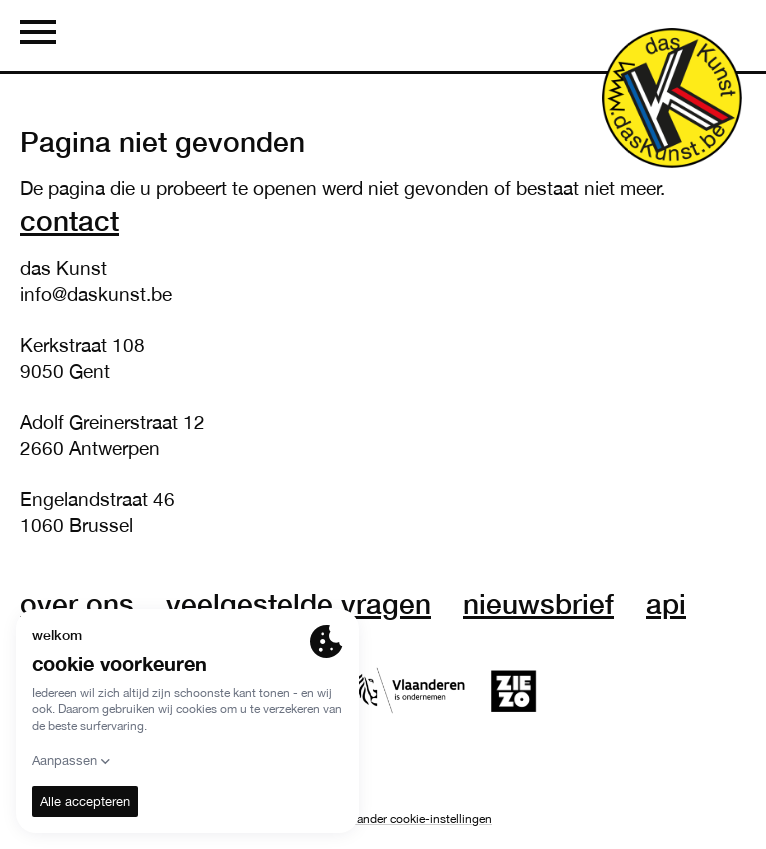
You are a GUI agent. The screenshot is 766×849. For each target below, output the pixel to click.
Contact (69, 220)
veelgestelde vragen (298, 603)
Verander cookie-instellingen (416, 819)
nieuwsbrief (538, 603)
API (666, 603)
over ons (77, 603)
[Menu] (38, 35)
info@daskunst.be (96, 294)
